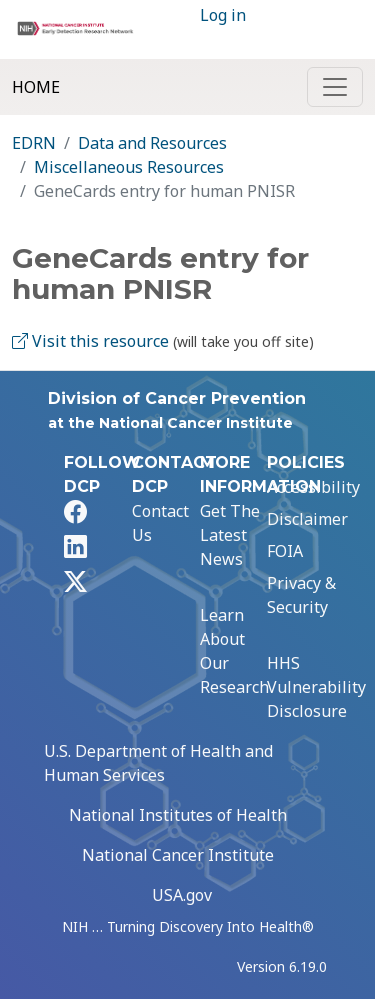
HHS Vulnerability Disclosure (316, 687)
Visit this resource (90, 341)
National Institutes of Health (178, 815)
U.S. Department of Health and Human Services (158, 763)
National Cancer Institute (178, 855)
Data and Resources (152, 143)
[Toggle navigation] (335, 87)
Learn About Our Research (234, 651)
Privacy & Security (301, 595)
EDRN (34, 143)
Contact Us (160, 523)
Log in (223, 15)
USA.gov (182, 895)
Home (36, 87)
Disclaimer (307, 519)
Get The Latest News (230, 535)
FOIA (285, 551)
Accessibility (313, 487)
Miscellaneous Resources (129, 167)
